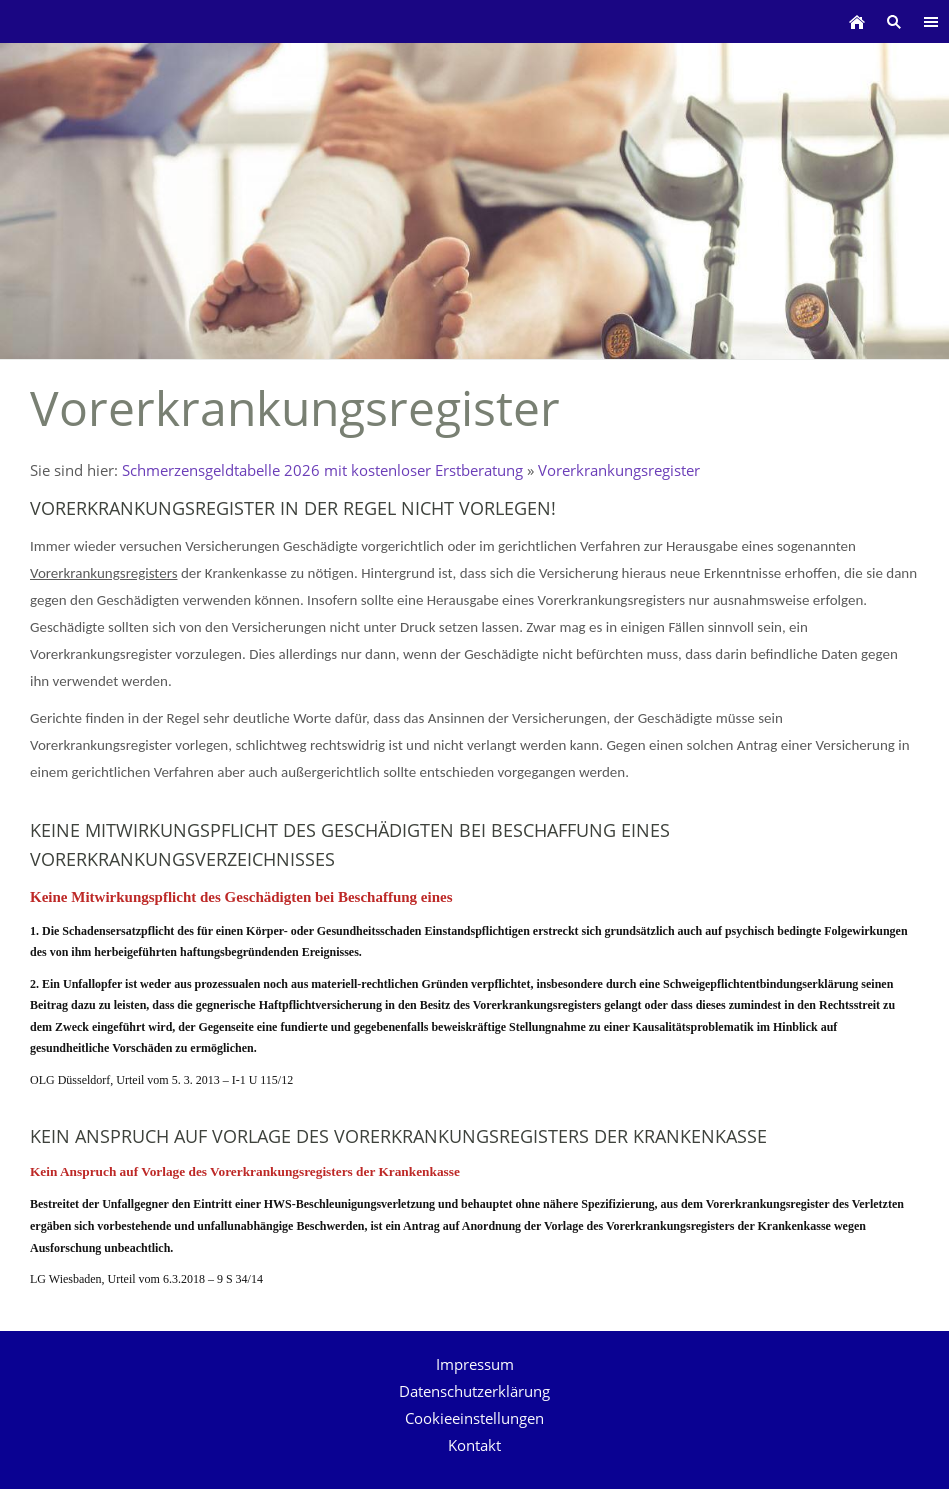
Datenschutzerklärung (474, 1391)
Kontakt (474, 1445)
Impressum (475, 1364)
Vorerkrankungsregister (619, 470)
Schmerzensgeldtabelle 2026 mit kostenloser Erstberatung (322, 470)
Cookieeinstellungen (474, 1418)
